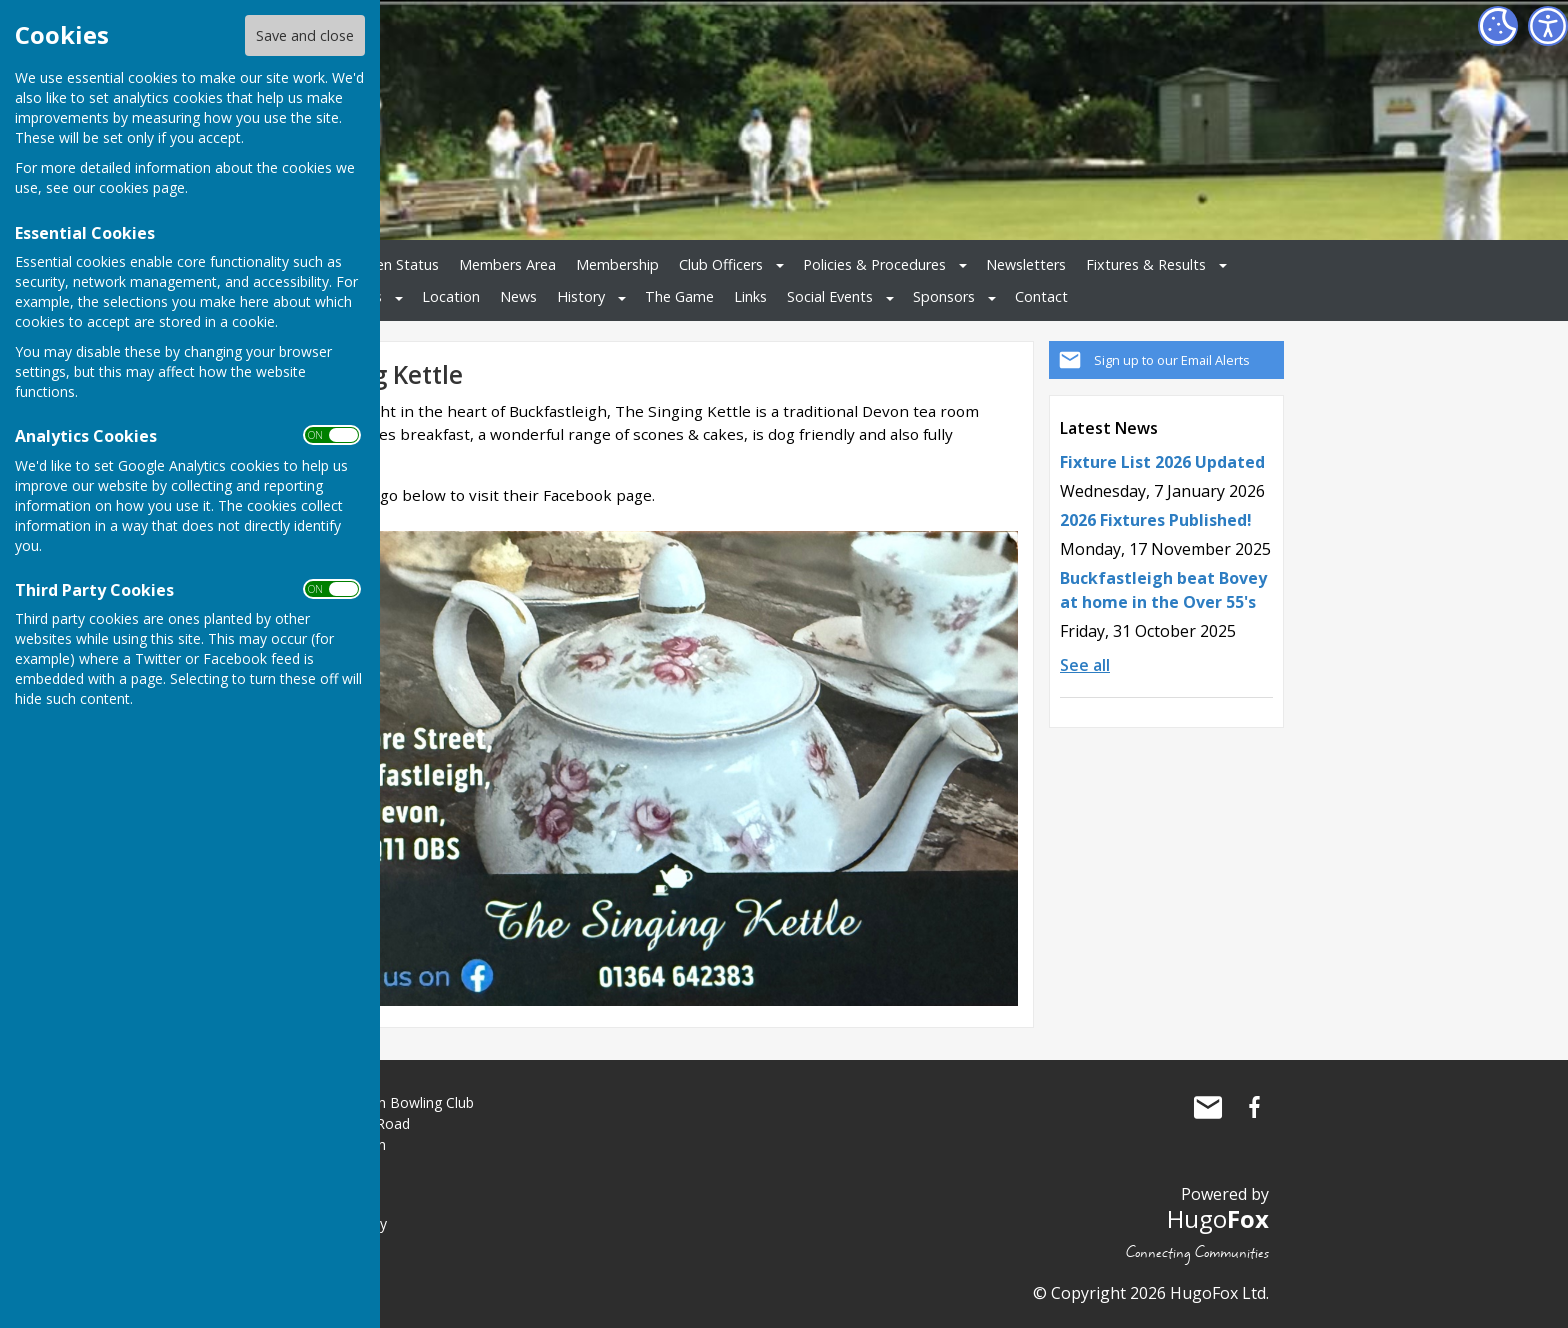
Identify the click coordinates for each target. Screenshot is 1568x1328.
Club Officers (721, 264)
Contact (1041, 296)
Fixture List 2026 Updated (1162, 462)
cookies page (142, 187)
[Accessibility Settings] (1548, 26)
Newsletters (1026, 264)
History (581, 296)
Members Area (507, 264)
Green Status (396, 264)
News (518, 296)
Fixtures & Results (1146, 264)
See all (1085, 665)
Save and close (305, 35)
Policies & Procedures (874, 264)
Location (451, 296)
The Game (679, 296)
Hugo (1218, 1218)
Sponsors (944, 296)
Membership (617, 264)
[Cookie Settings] (1498, 26)
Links (750, 296)
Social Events (830, 296)
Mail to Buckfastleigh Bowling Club (1208, 1107)
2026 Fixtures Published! (1156, 520)
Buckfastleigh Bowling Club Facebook (1254, 1107)
